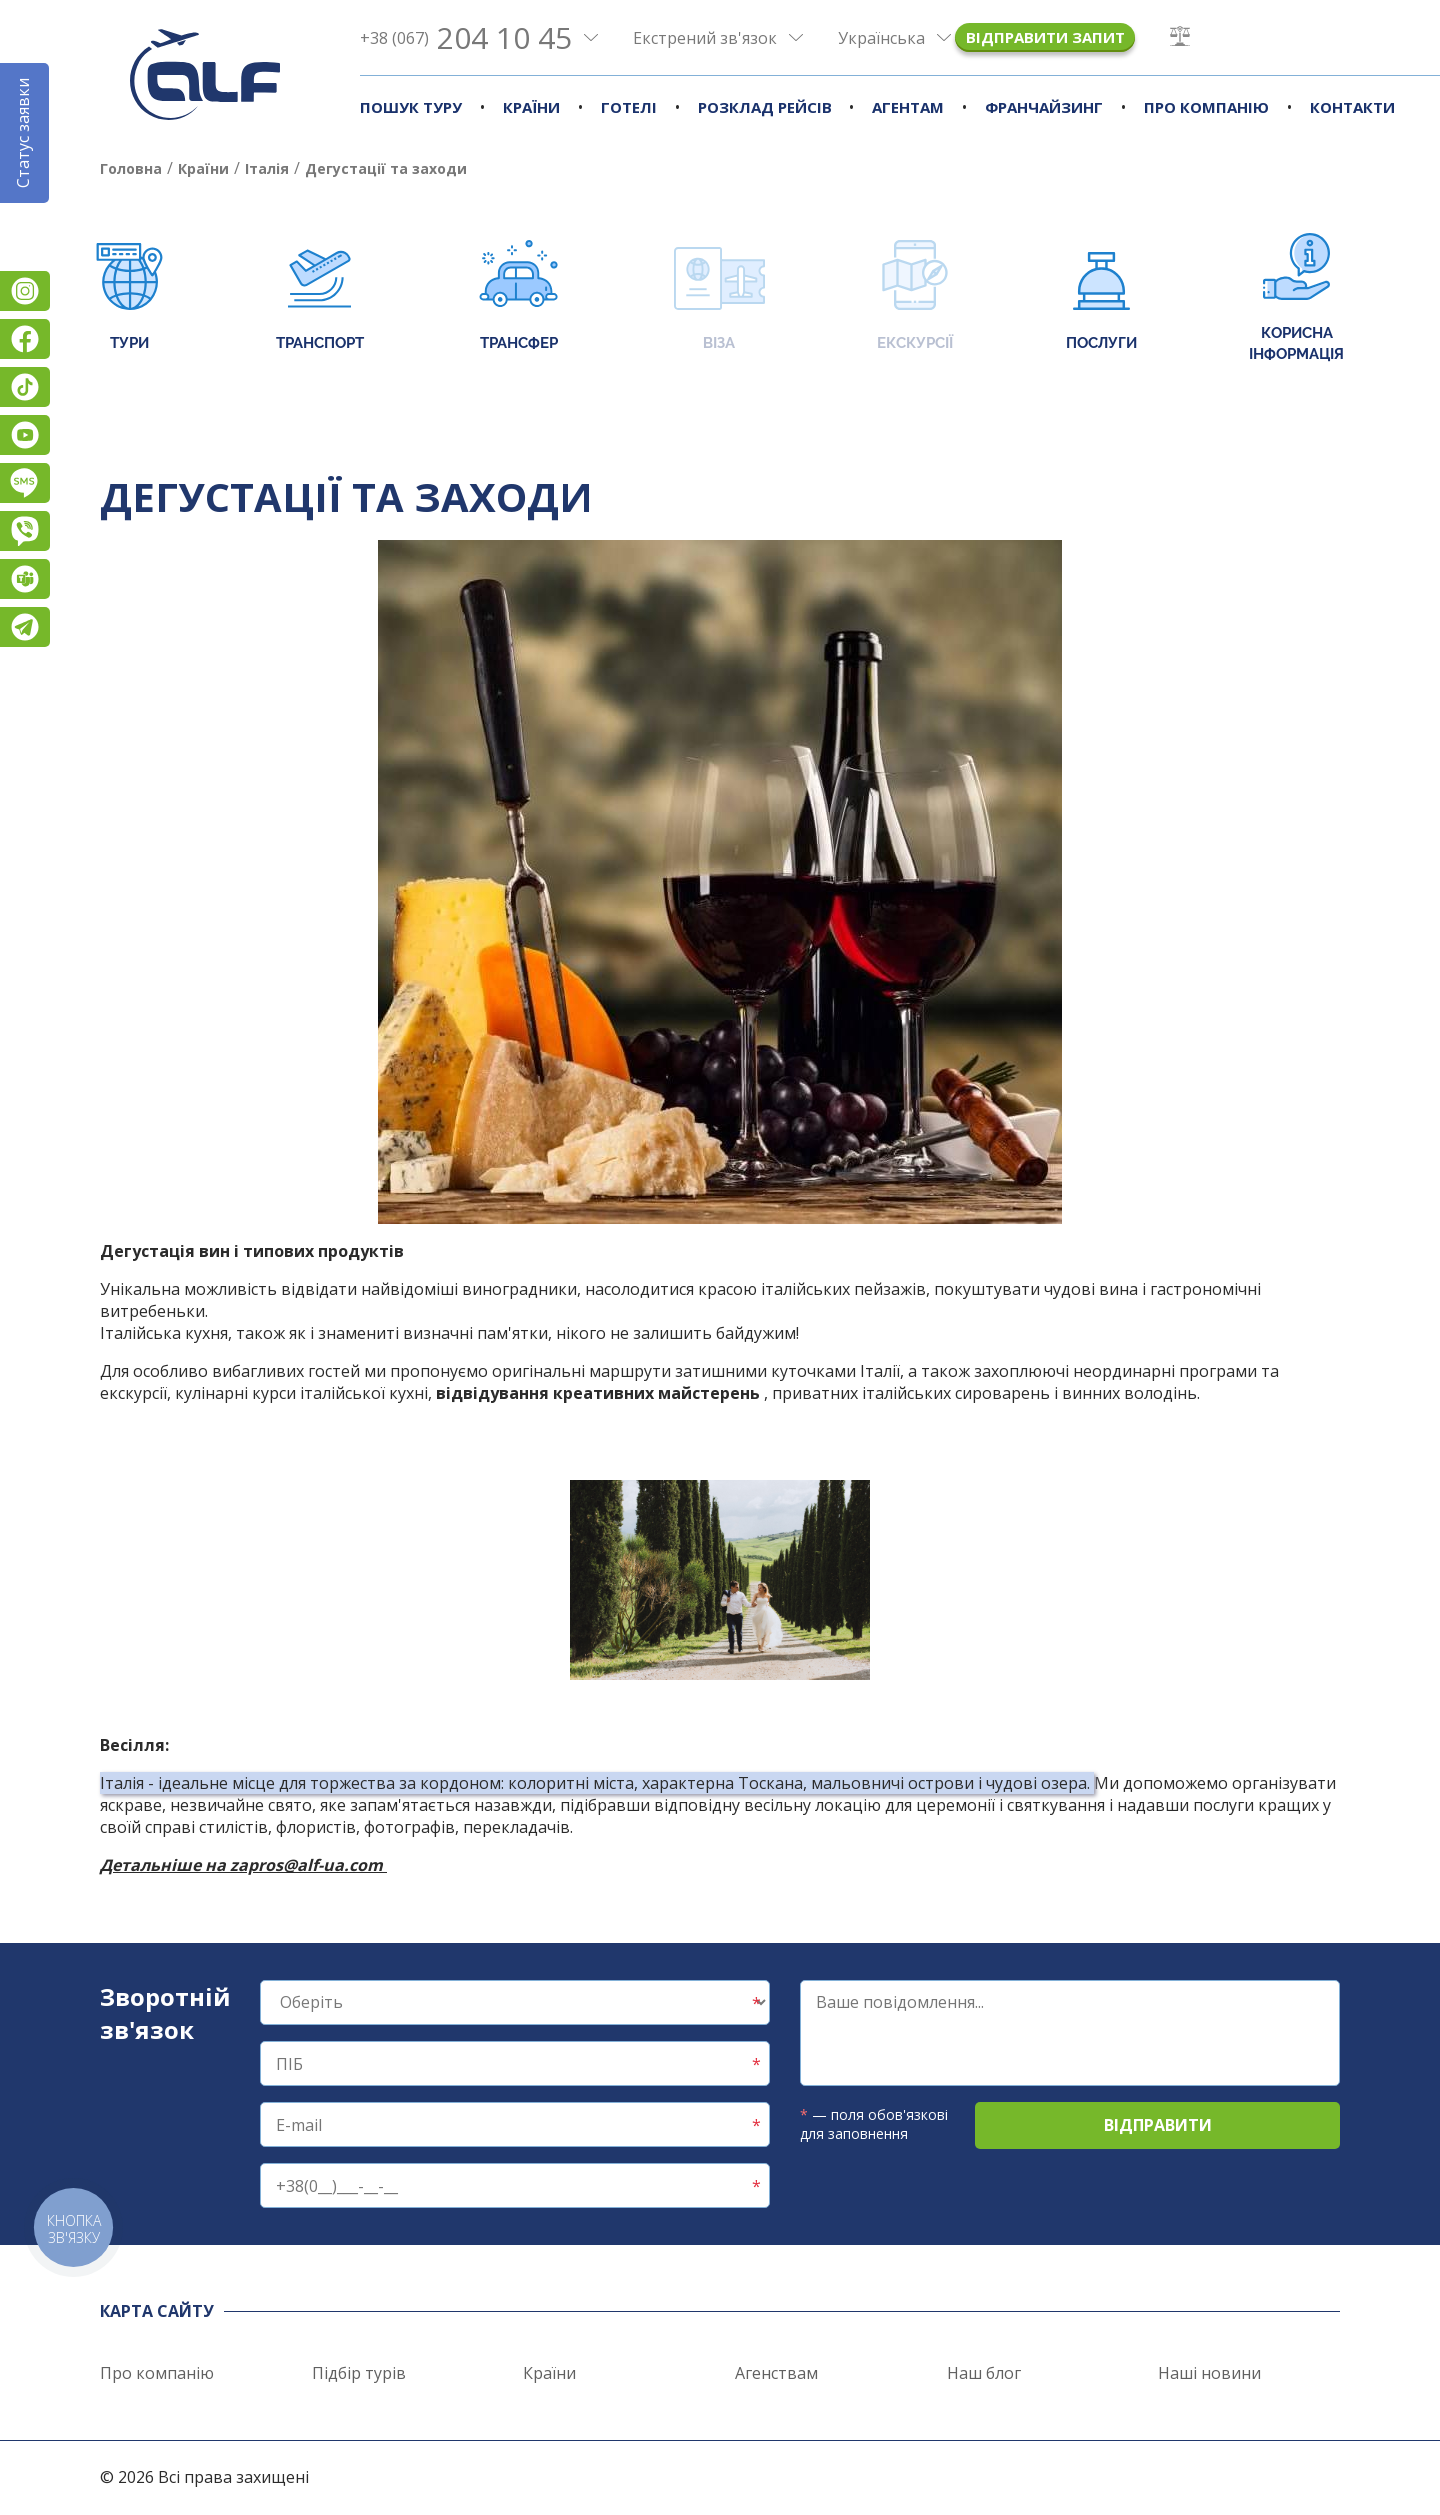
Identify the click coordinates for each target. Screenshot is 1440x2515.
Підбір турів (359, 2373)
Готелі (629, 107)
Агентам (908, 107)
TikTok (25, 387)
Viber (25, 531)
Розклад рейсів (765, 107)
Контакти (1352, 107)
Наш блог (984, 2373)
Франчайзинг (1044, 107)
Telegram (25, 627)
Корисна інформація (1296, 298)
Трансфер (518, 297)
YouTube (25, 435)
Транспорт (320, 297)
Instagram (25, 291)
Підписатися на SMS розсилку (25, 483)
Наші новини (1209, 2373)
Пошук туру (411, 107)
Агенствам (776, 2373)
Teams (25, 579)
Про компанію (1206, 107)
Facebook (25, 339)
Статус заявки (23, 133)
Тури (129, 297)
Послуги (1101, 297)
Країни (531, 107)
